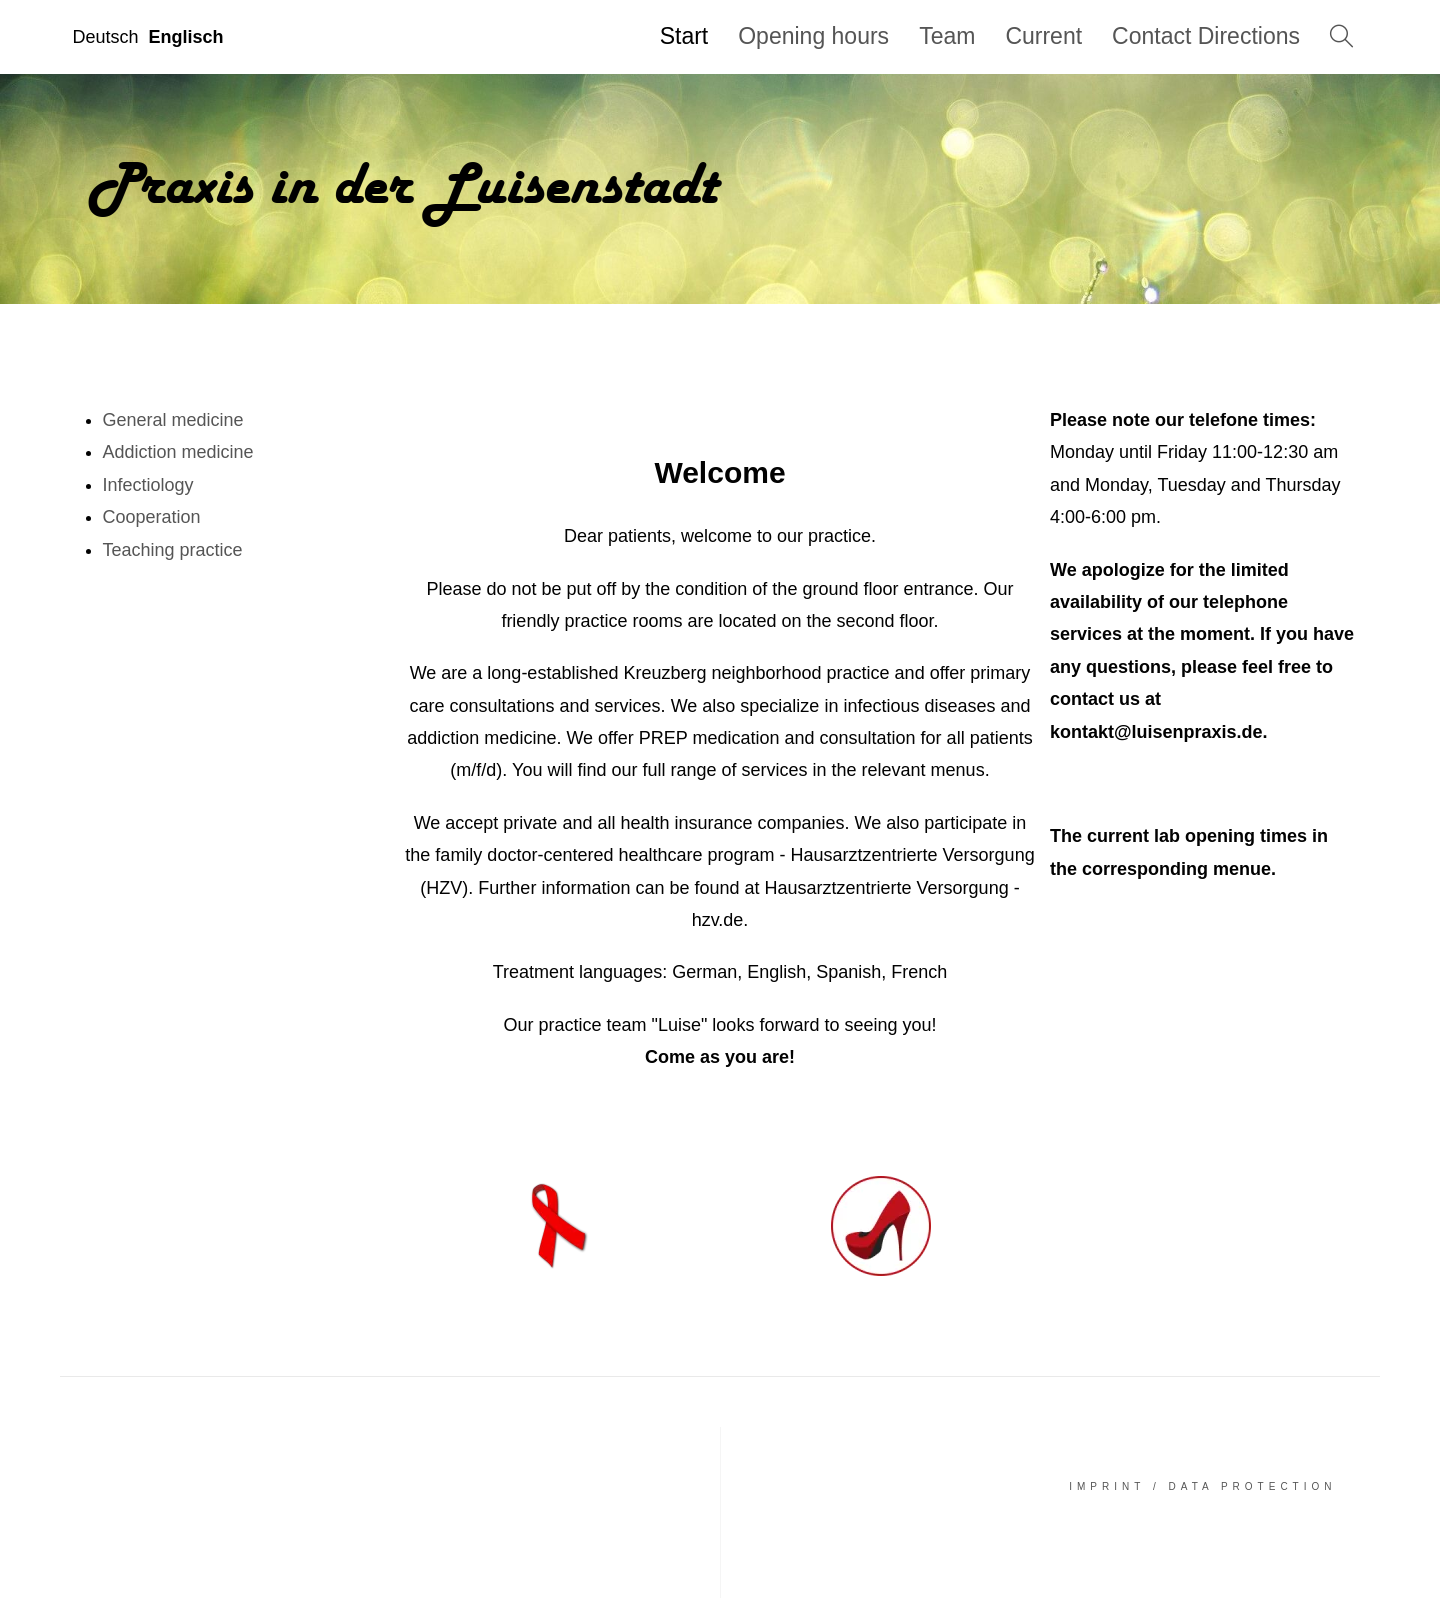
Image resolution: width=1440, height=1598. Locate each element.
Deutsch (106, 37)
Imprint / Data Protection (1202, 1486)
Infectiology (148, 485)
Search (1340, 36)
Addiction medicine (178, 452)
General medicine (173, 420)
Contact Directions (1206, 36)
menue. (1244, 869)
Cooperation (152, 517)
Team (947, 36)
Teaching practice (173, 550)
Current (1043, 36)
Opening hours (813, 36)
